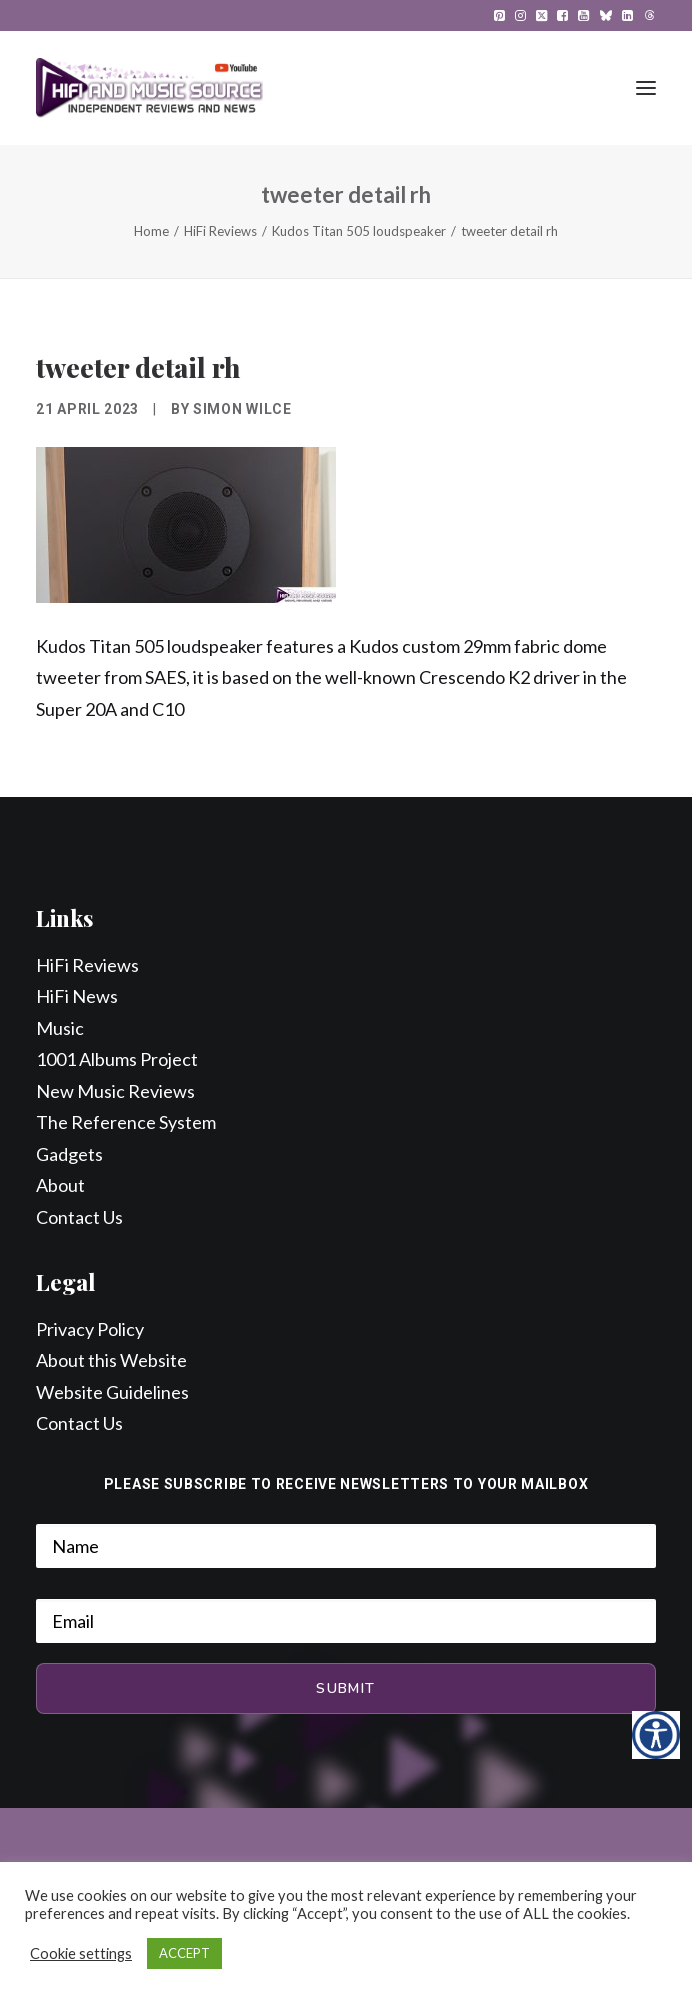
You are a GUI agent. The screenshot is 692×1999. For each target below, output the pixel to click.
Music (60, 1028)
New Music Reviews (115, 1091)
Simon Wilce (242, 409)
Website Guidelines (112, 1392)
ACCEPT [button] (184, 1953)
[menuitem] (499, 15)
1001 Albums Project (117, 1059)
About (60, 1185)
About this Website (111, 1360)
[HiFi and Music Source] (149, 88)
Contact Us (79, 1217)
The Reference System (126, 1122)
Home (151, 231)
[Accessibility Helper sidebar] (656, 1735)
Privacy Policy (90, 1329)
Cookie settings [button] (81, 1953)
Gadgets (69, 1154)
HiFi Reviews (220, 231)
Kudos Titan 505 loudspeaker (359, 231)
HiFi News (77, 996)
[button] (499, 15)
